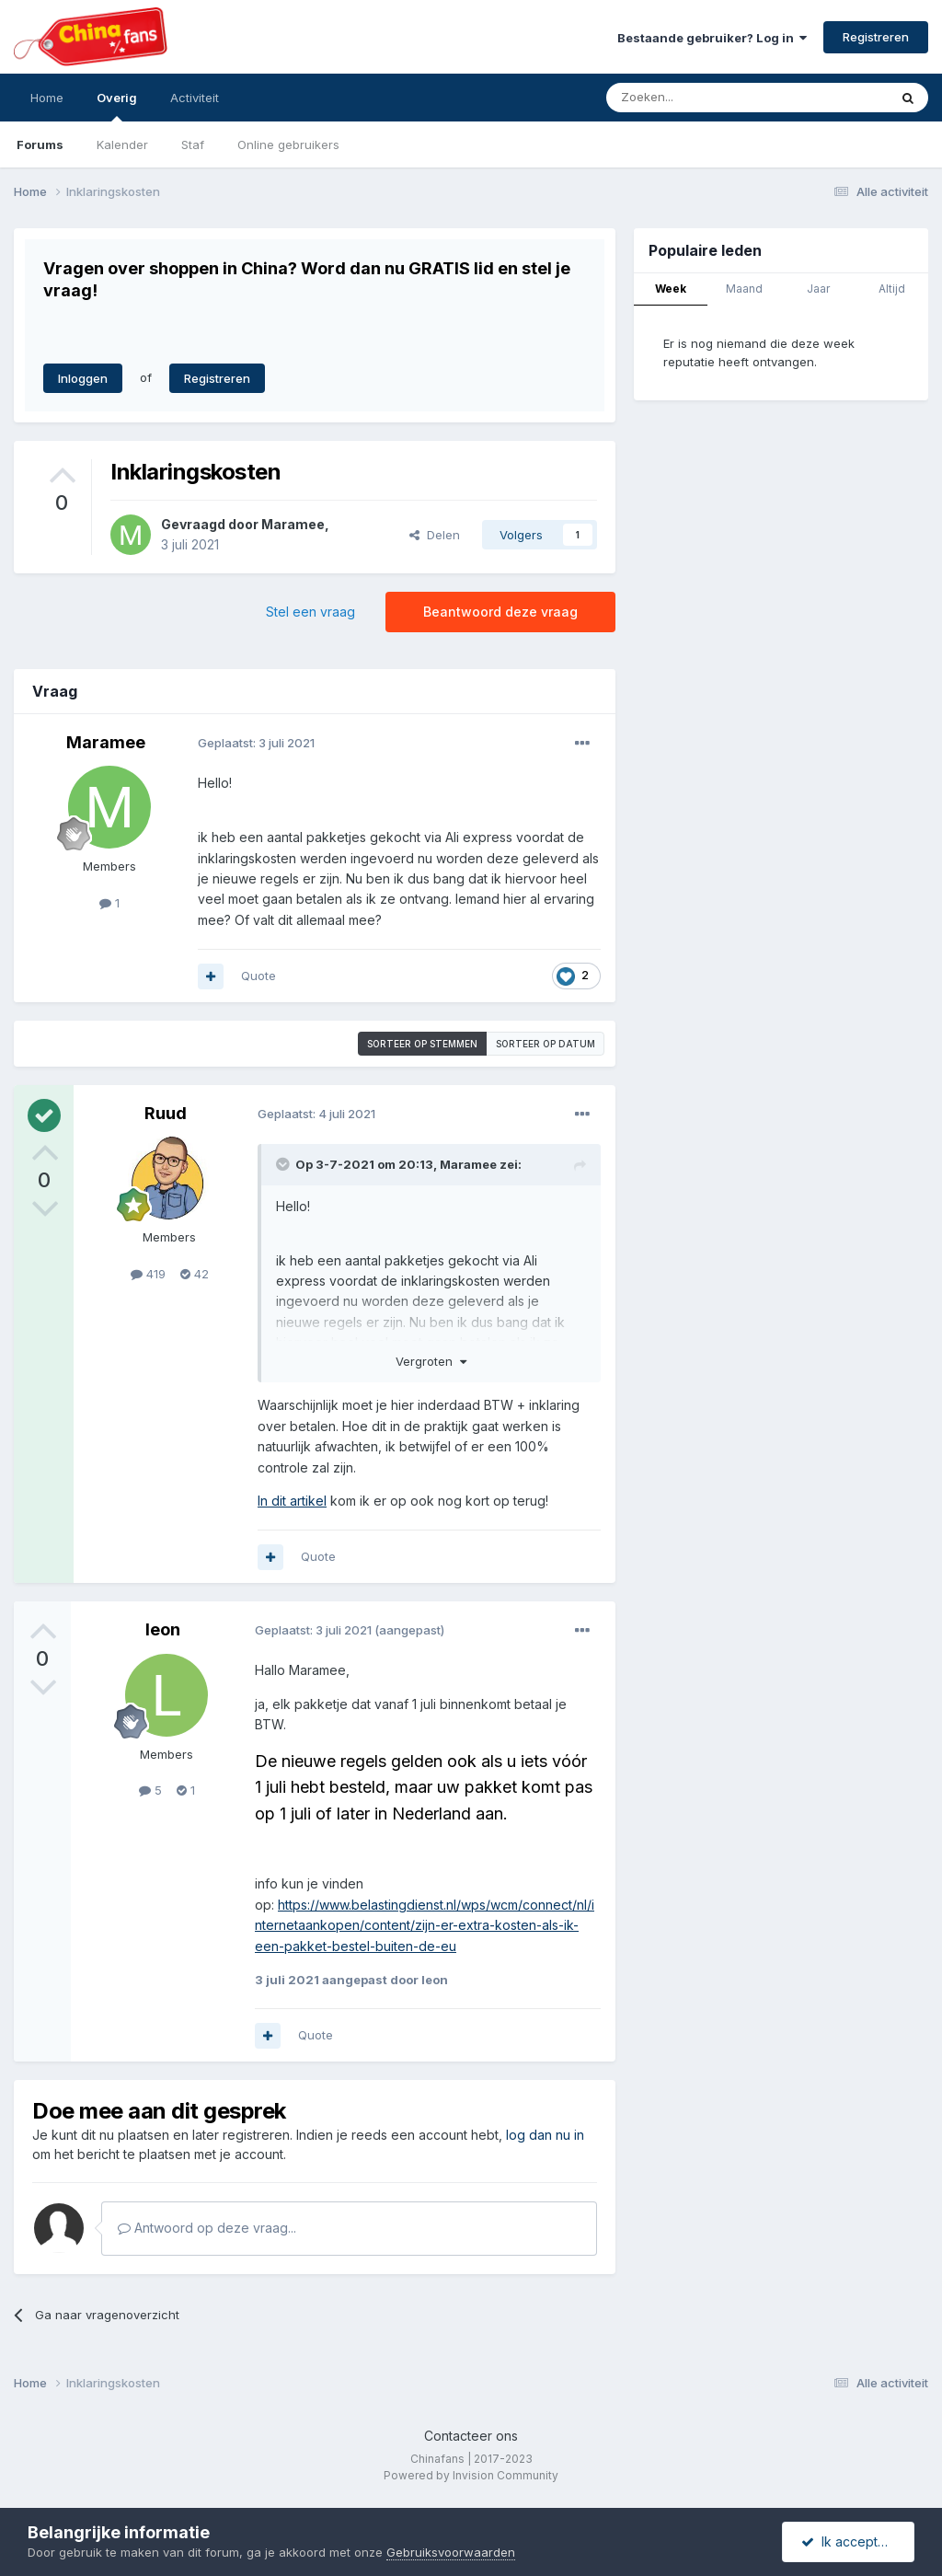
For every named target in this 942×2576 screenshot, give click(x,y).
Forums (40, 144)
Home (46, 97)
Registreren (876, 36)
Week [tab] (670, 288)
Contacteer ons (471, 2435)
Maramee (293, 524)
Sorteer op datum (545, 1043)
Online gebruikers (288, 144)
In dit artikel (292, 1500)
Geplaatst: (256, 742)
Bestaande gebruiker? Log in (712, 37)
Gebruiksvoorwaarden (450, 2552)
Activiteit (194, 97)
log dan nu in (545, 2135)
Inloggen (83, 378)
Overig (117, 105)
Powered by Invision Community (471, 2475)
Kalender (122, 144)
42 (194, 1273)
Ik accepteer (850, 2541)
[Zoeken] (706, 97)
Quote (258, 975)
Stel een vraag (310, 611)
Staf (192, 144)
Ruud (165, 1113)
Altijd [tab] (892, 288)
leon (162, 1629)
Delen (434, 534)
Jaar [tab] (818, 288)
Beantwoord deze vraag (500, 611)
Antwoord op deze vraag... (207, 2227)
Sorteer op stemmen (422, 1043)
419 (148, 1273)
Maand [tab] (744, 288)
